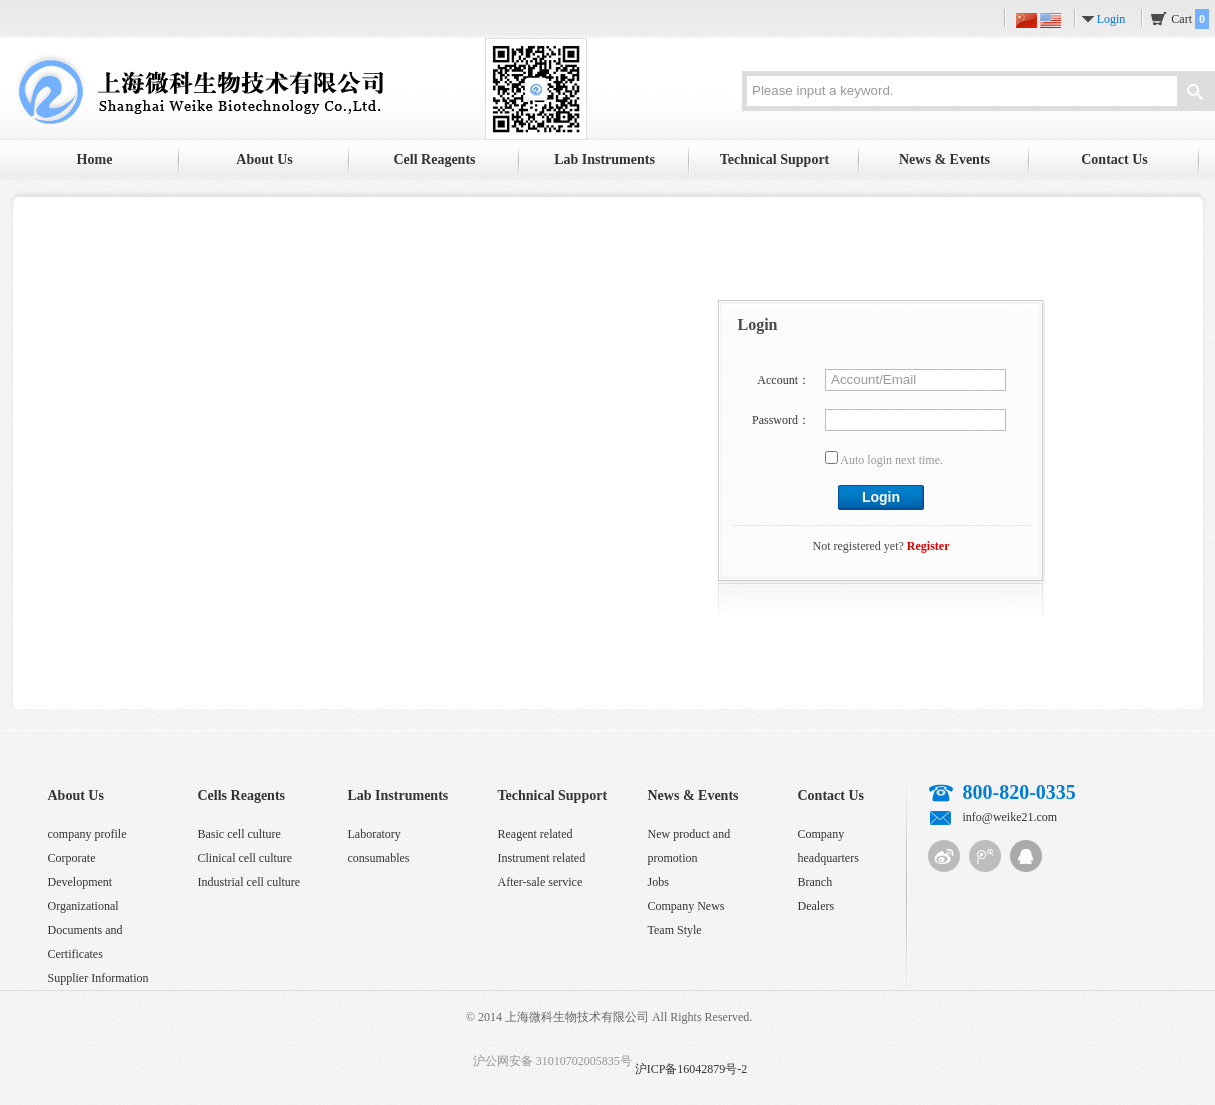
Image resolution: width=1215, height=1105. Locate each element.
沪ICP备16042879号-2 (691, 1069)
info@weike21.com (1010, 817)
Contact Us (1114, 159)
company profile (87, 834)
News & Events (944, 159)
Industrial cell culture (249, 882)
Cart (1190, 19)
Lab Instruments (604, 159)
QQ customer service (1026, 856)
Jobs (658, 882)
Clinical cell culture (245, 858)
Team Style (675, 930)
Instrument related (542, 858)
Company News (686, 906)
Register (928, 546)
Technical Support (775, 159)
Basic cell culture (239, 834)
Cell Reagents (434, 159)
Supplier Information (98, 978)
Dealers (816, 906)
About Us (264, 159)
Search (1195, 94)
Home (95, 159)
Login (1111, 19)
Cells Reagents (242, 795)
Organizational (83, 906)
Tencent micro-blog (985, 856)
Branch (815, 882)
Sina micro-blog (944, 856)
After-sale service (540, 882)
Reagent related (535, 834)
